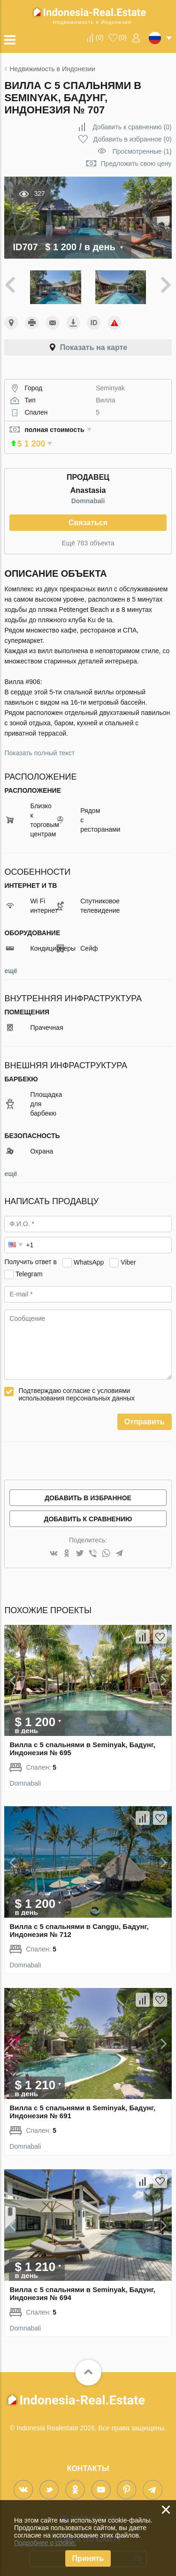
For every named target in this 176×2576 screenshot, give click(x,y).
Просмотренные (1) (142, 151)
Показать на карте (93, 347)
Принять (88, 2558)
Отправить (144, 1414)
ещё (10, 963)
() (100, 37)
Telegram (29, 1265)
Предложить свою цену (136, 163)
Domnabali (88, 493)
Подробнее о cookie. (45, 2542)
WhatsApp (89, 1254)
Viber (128, 1254)
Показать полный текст (39, 745)
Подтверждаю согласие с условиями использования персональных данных (76, 1386)
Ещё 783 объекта (88, 535)
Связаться (88, 515)
